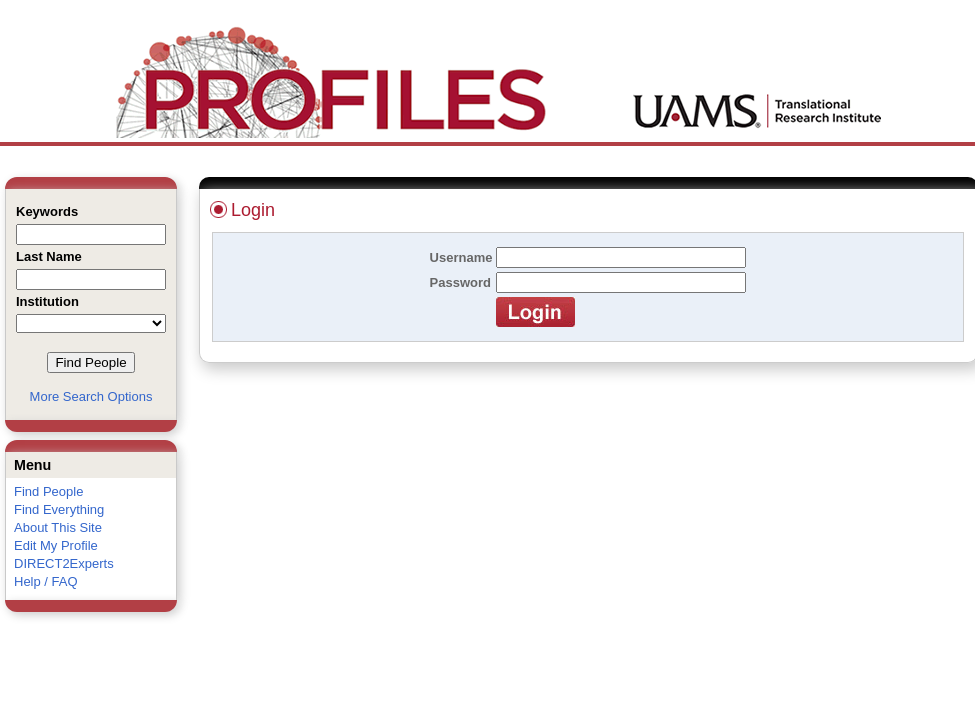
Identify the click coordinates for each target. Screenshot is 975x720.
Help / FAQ (46, 581)
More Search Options (91, 396)
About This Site (58, 527)
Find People (48, 491)
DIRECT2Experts (64, 563)
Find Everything (59, 509)
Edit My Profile (56, 545)
